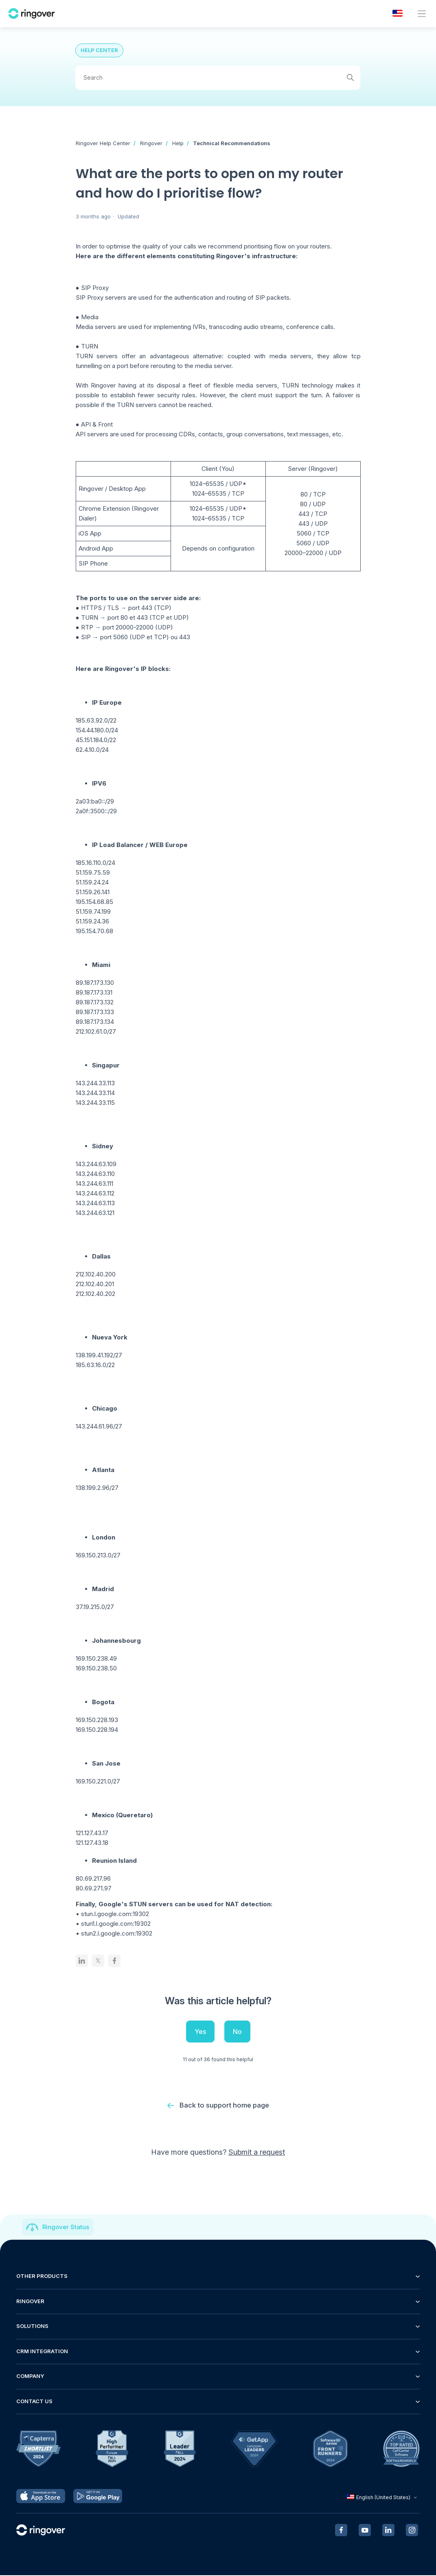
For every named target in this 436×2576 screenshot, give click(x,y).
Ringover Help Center (103, 143)
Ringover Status (65, 2228)
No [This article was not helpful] (237, 2031)
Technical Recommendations (231, 143)
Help (178, 143)
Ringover (151, 143)
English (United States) (383, 2498)
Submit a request (256, 2153)
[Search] (217, 77)
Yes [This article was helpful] (200, 2031)
